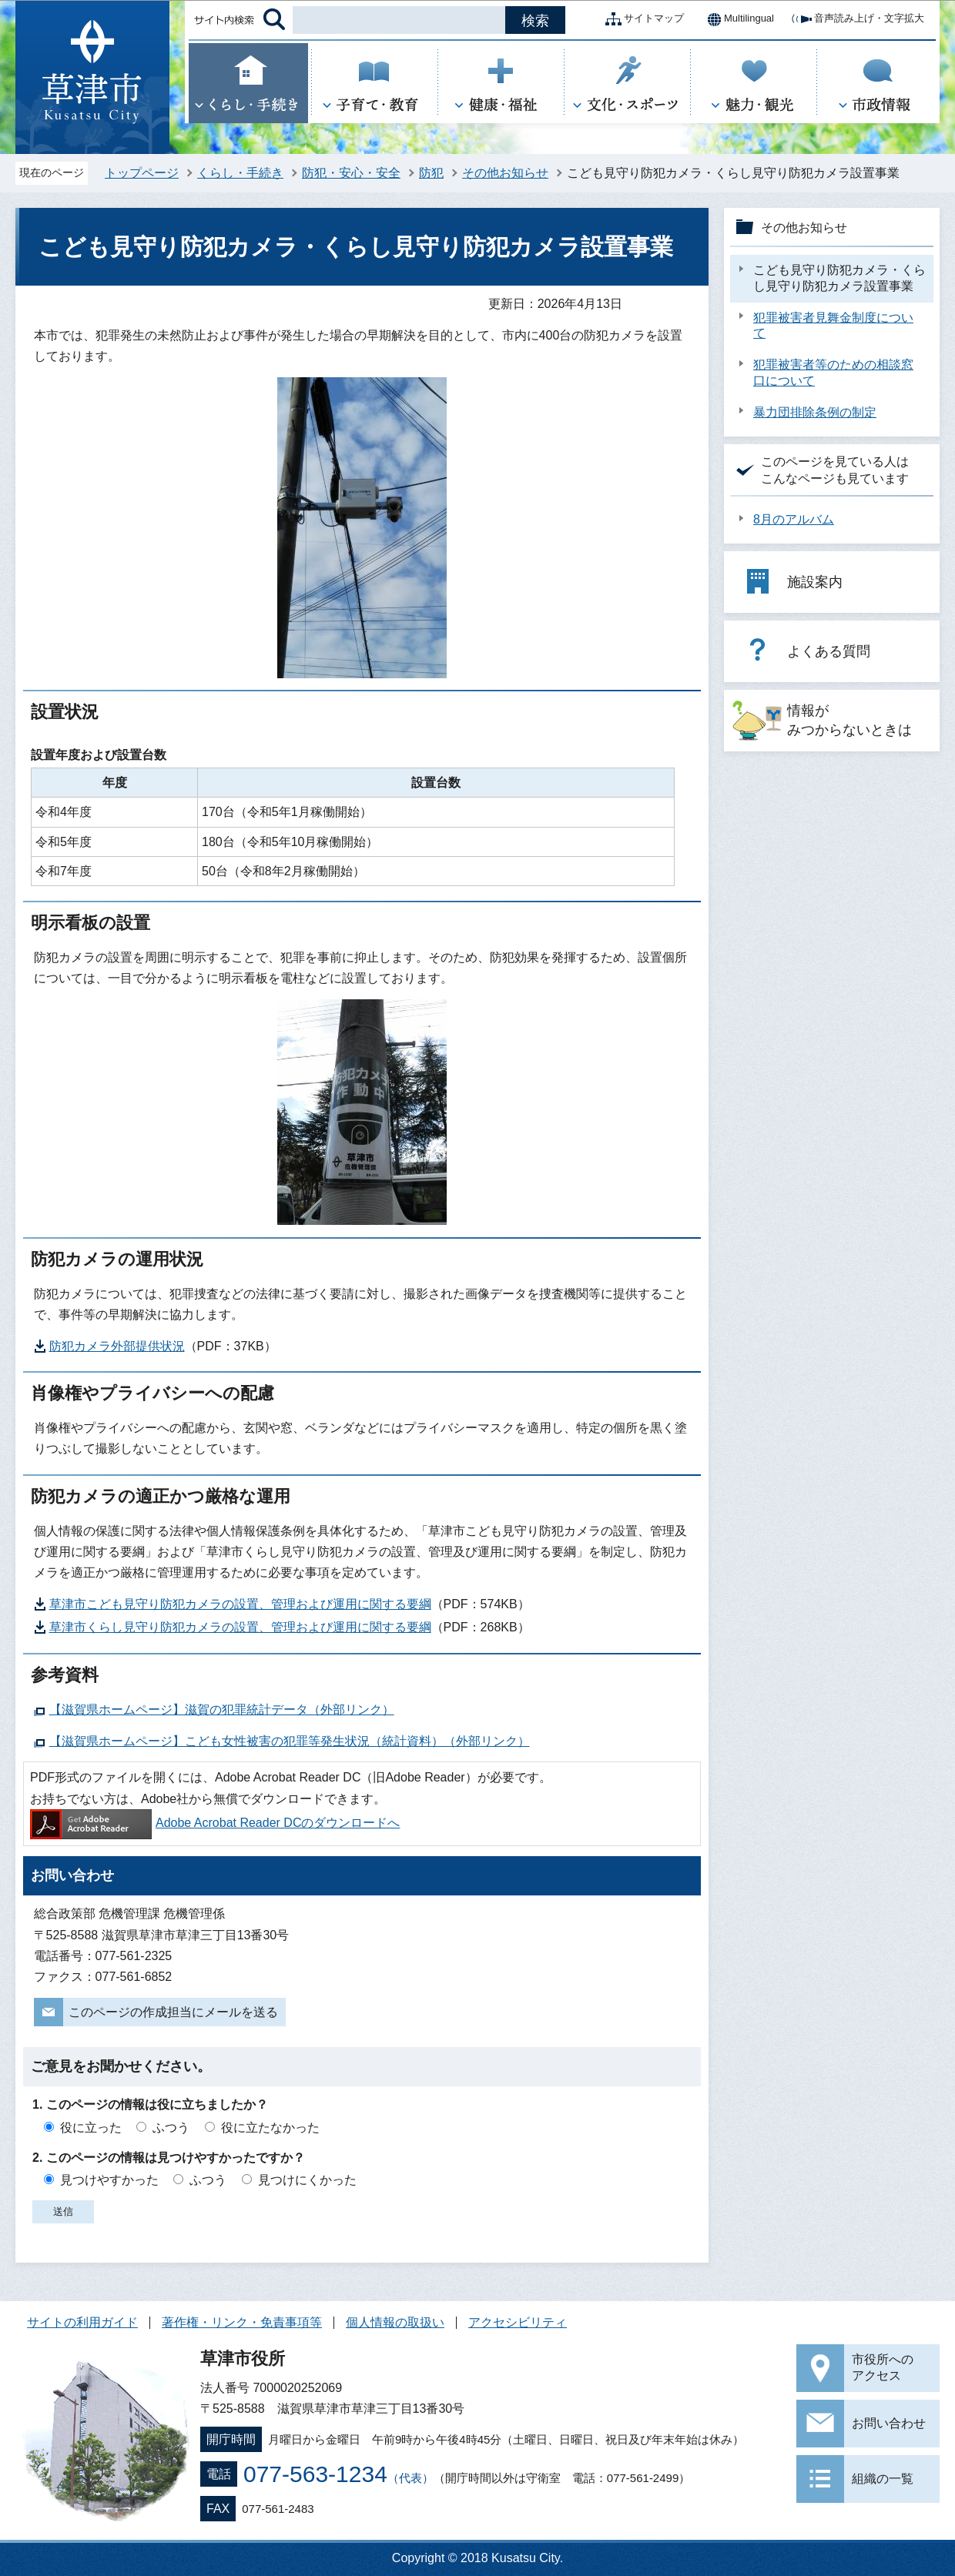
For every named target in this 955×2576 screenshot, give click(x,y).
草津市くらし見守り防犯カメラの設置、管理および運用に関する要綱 (240, 1627)
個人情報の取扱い (395, 2322)
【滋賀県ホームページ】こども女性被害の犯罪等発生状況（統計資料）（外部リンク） (289, 1741)
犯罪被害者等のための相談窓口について (833, 372)
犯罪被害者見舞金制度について (833, 325)
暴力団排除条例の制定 (814, 412)
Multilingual (736, 19)
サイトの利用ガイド (82, 2322)
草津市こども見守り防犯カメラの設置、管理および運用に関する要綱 (240, 1604)
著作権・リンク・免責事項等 (242, 2322)
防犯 (431, 172)
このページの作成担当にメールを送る (173, 2012)
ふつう (170, 2127)
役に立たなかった (270, 2127)
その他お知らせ (505, 172)
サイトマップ (641, 19)
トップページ (142, 172)
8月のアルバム (793, 519)
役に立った (91, 2127)
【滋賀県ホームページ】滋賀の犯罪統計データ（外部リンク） (221, 1709)
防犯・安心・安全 (351, 172)
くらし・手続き (240, 172)
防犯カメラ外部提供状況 (117, 1346)
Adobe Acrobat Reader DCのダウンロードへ (215, 1822)
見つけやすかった (109, 2179)
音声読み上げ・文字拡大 (856, 19)
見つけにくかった (307, 2179)
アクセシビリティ (517, 2322)
